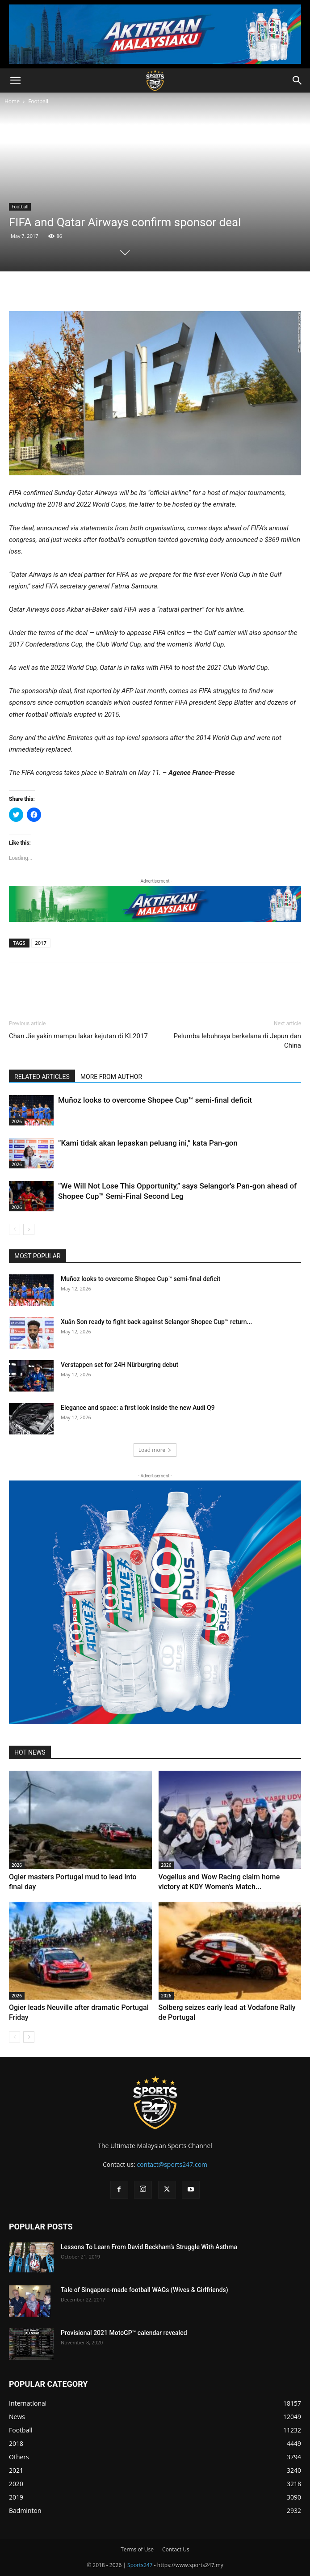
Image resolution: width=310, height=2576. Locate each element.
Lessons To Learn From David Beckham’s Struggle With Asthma (149, 2246)
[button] (15, 80)
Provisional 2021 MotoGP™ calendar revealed (124, 2332)
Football (38, 101)
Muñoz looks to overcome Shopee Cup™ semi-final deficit (155, 1100)
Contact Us (175, 2549)
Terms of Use (137, 2549)
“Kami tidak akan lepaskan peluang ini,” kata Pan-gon (148, 1142)
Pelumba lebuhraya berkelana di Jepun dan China (237, 1040)
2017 (40, 942)
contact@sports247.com (172, 2164)
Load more (155, 1450)
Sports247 (140, 2565)
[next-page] (28, 1229)
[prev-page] (14, 1229)
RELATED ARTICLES (42, 1076)
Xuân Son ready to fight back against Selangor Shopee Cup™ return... (156, 1321)
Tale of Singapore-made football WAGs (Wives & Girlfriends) (144, 2289)
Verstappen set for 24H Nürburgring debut (119, 1364)
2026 (17, 1121)
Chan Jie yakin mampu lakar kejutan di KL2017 (78, 1036)
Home (12, 101)
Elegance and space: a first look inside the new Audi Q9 (138, 1407)
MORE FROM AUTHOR (111, 1076)
